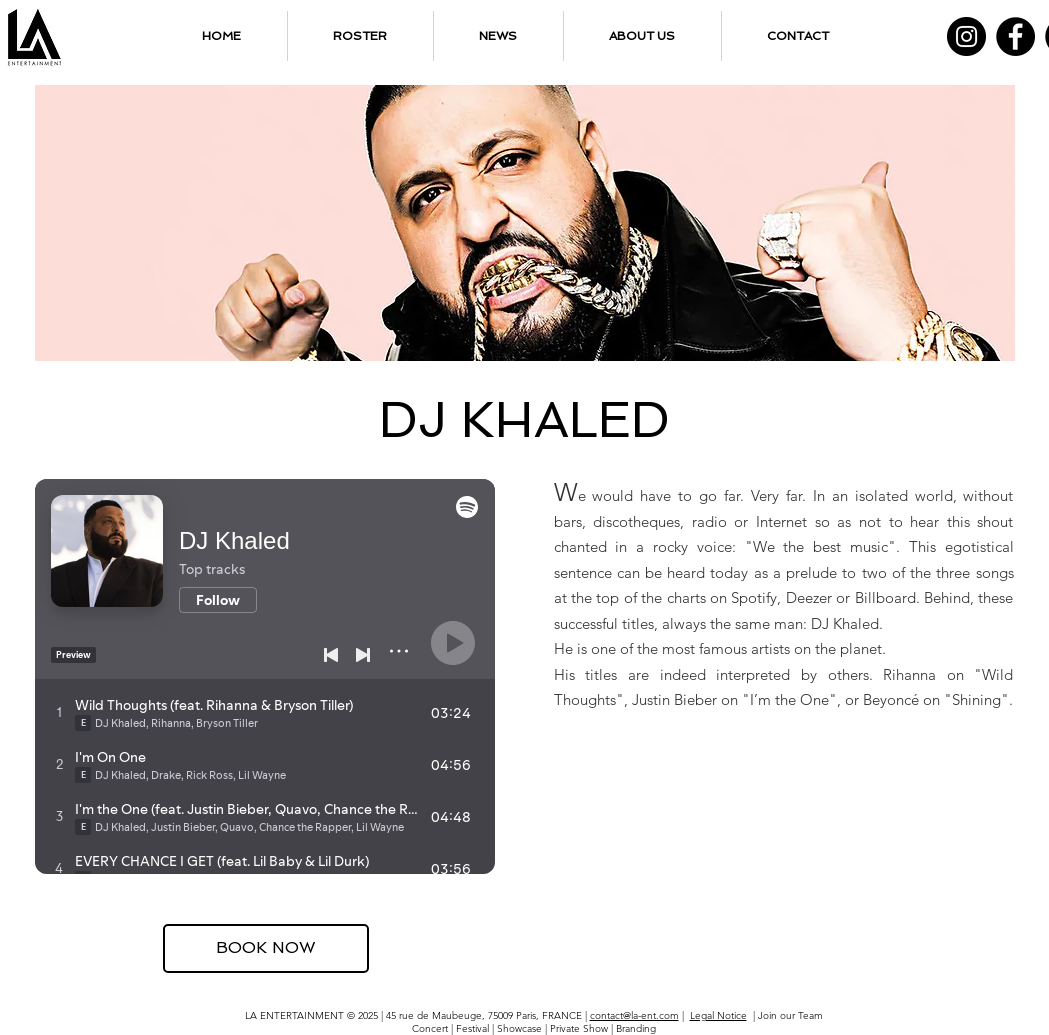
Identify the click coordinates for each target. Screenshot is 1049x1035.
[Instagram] (966, 36)
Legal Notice (718, 1015)
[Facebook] (1015, 36)
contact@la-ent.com (634, 1015)
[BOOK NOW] (266, 948)
